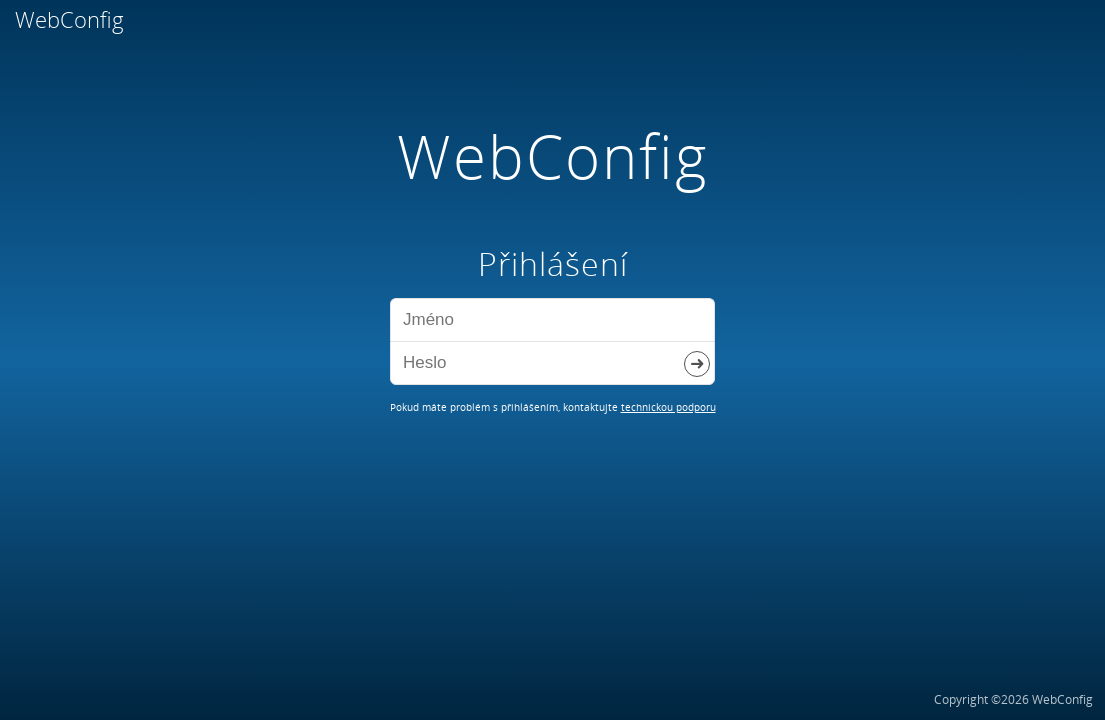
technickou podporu (668, 407)
